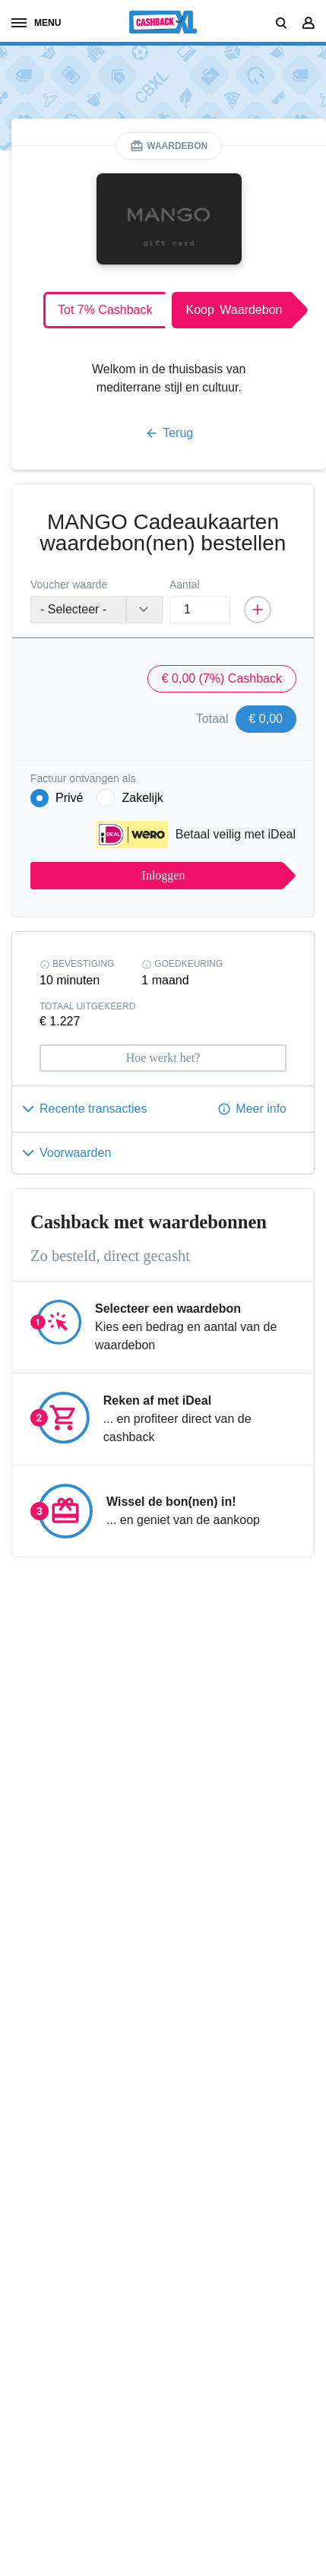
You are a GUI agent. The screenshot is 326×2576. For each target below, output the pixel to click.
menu (36, 22)
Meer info (261, 1108)
